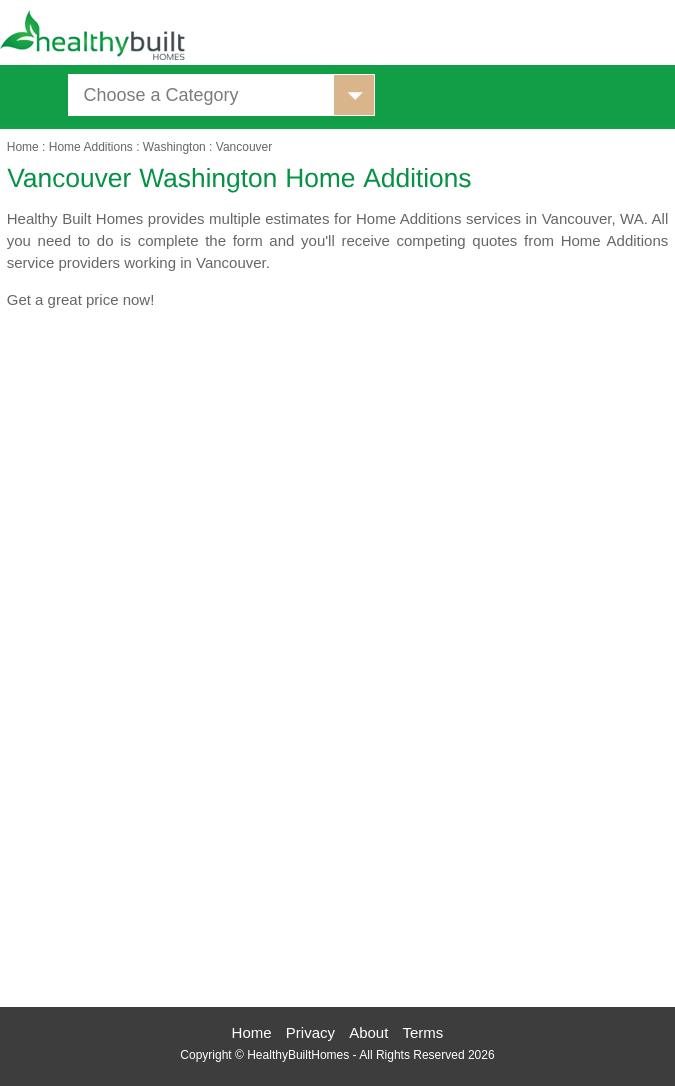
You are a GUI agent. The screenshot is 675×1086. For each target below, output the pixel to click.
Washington (174, 147)
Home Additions (91, 147)
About (368, 1032)
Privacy (310, 1032)
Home (23, 147)
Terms (423, 1032)
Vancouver (244, 147)
